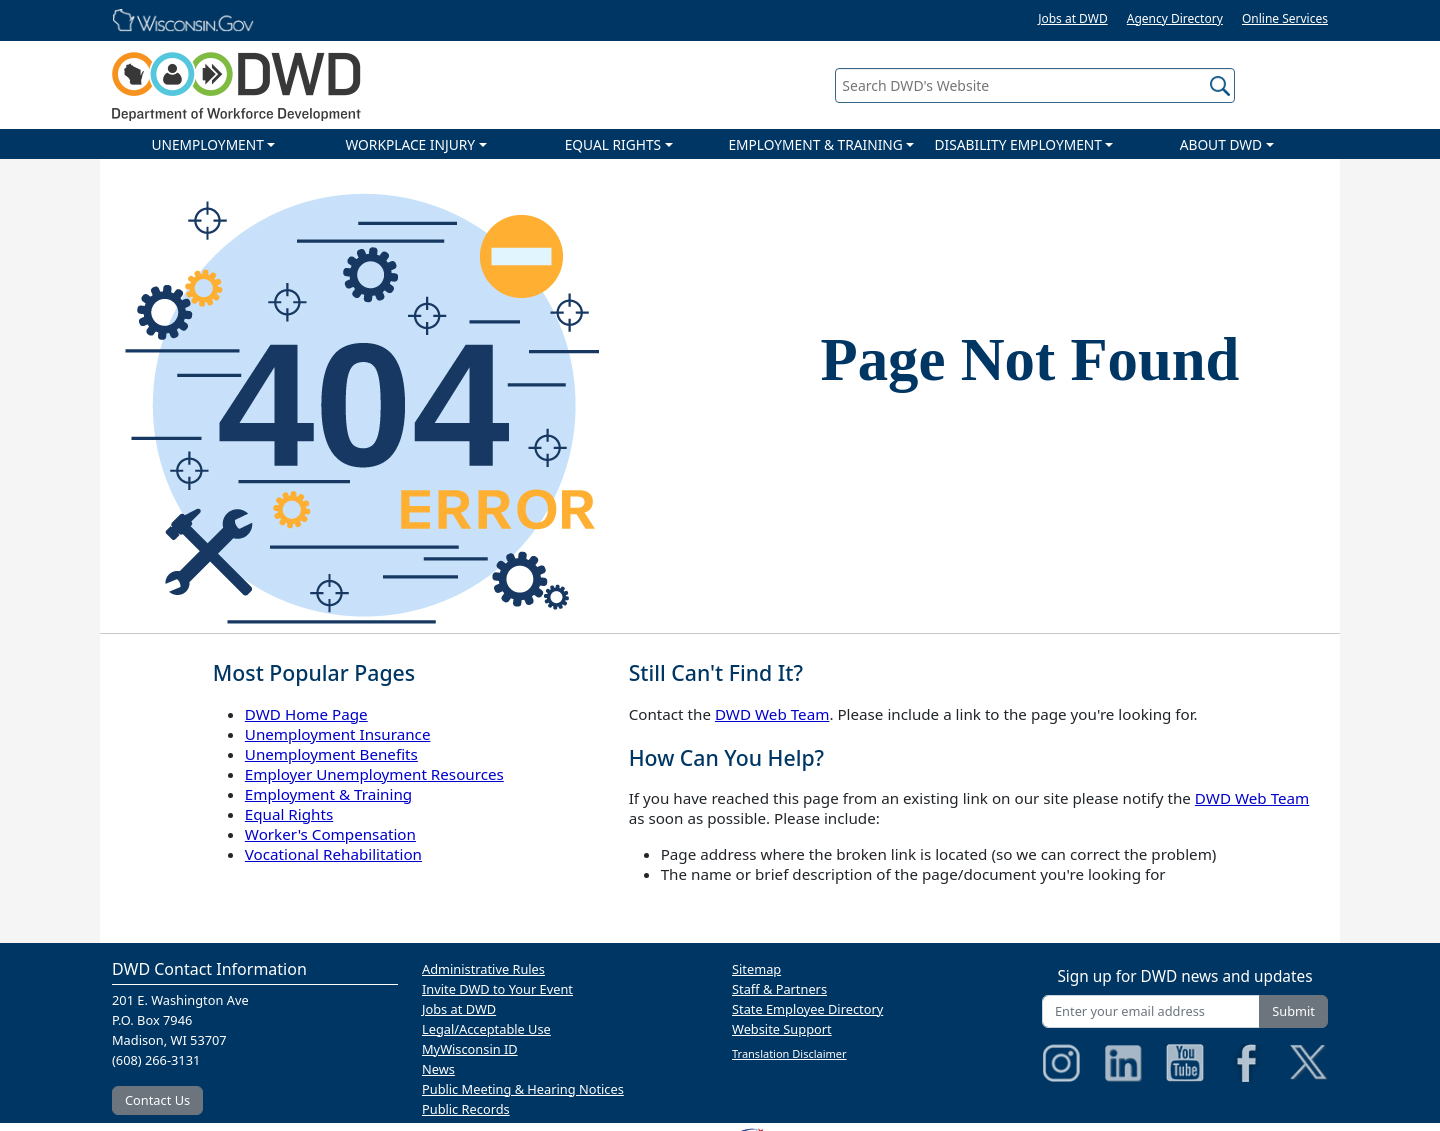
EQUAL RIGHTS (613, 144)
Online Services (1285, 18)
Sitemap (756, 969)
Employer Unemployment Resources (374, 774)
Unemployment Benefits (331, 754)
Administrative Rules (483, 969)
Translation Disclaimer (789, 1053)
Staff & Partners (779, 989)
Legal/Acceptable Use (486, 1029)
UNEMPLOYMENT (207, 144)
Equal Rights (289, 814)
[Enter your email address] (1151, 1011)
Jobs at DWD (1073, 18)
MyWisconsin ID (470, 1049)
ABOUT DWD (1221, 144)
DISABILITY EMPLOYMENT (1018, 144)
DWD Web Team (772, 714)
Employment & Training (328, 794)
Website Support (782, 1029)
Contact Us (157, 1100)
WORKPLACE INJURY (410, 144)
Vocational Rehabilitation (333, 854)
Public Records (466, 1109)
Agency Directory (1175, 18)
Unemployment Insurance (338, 734)
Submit (1293, 1011)
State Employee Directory (807, 1009)
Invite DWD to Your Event (497, 989)
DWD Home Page (306, 714)
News (438, 1069)
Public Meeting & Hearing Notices (523, 1089)
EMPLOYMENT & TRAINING (815, 144)
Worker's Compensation (330, 834)
